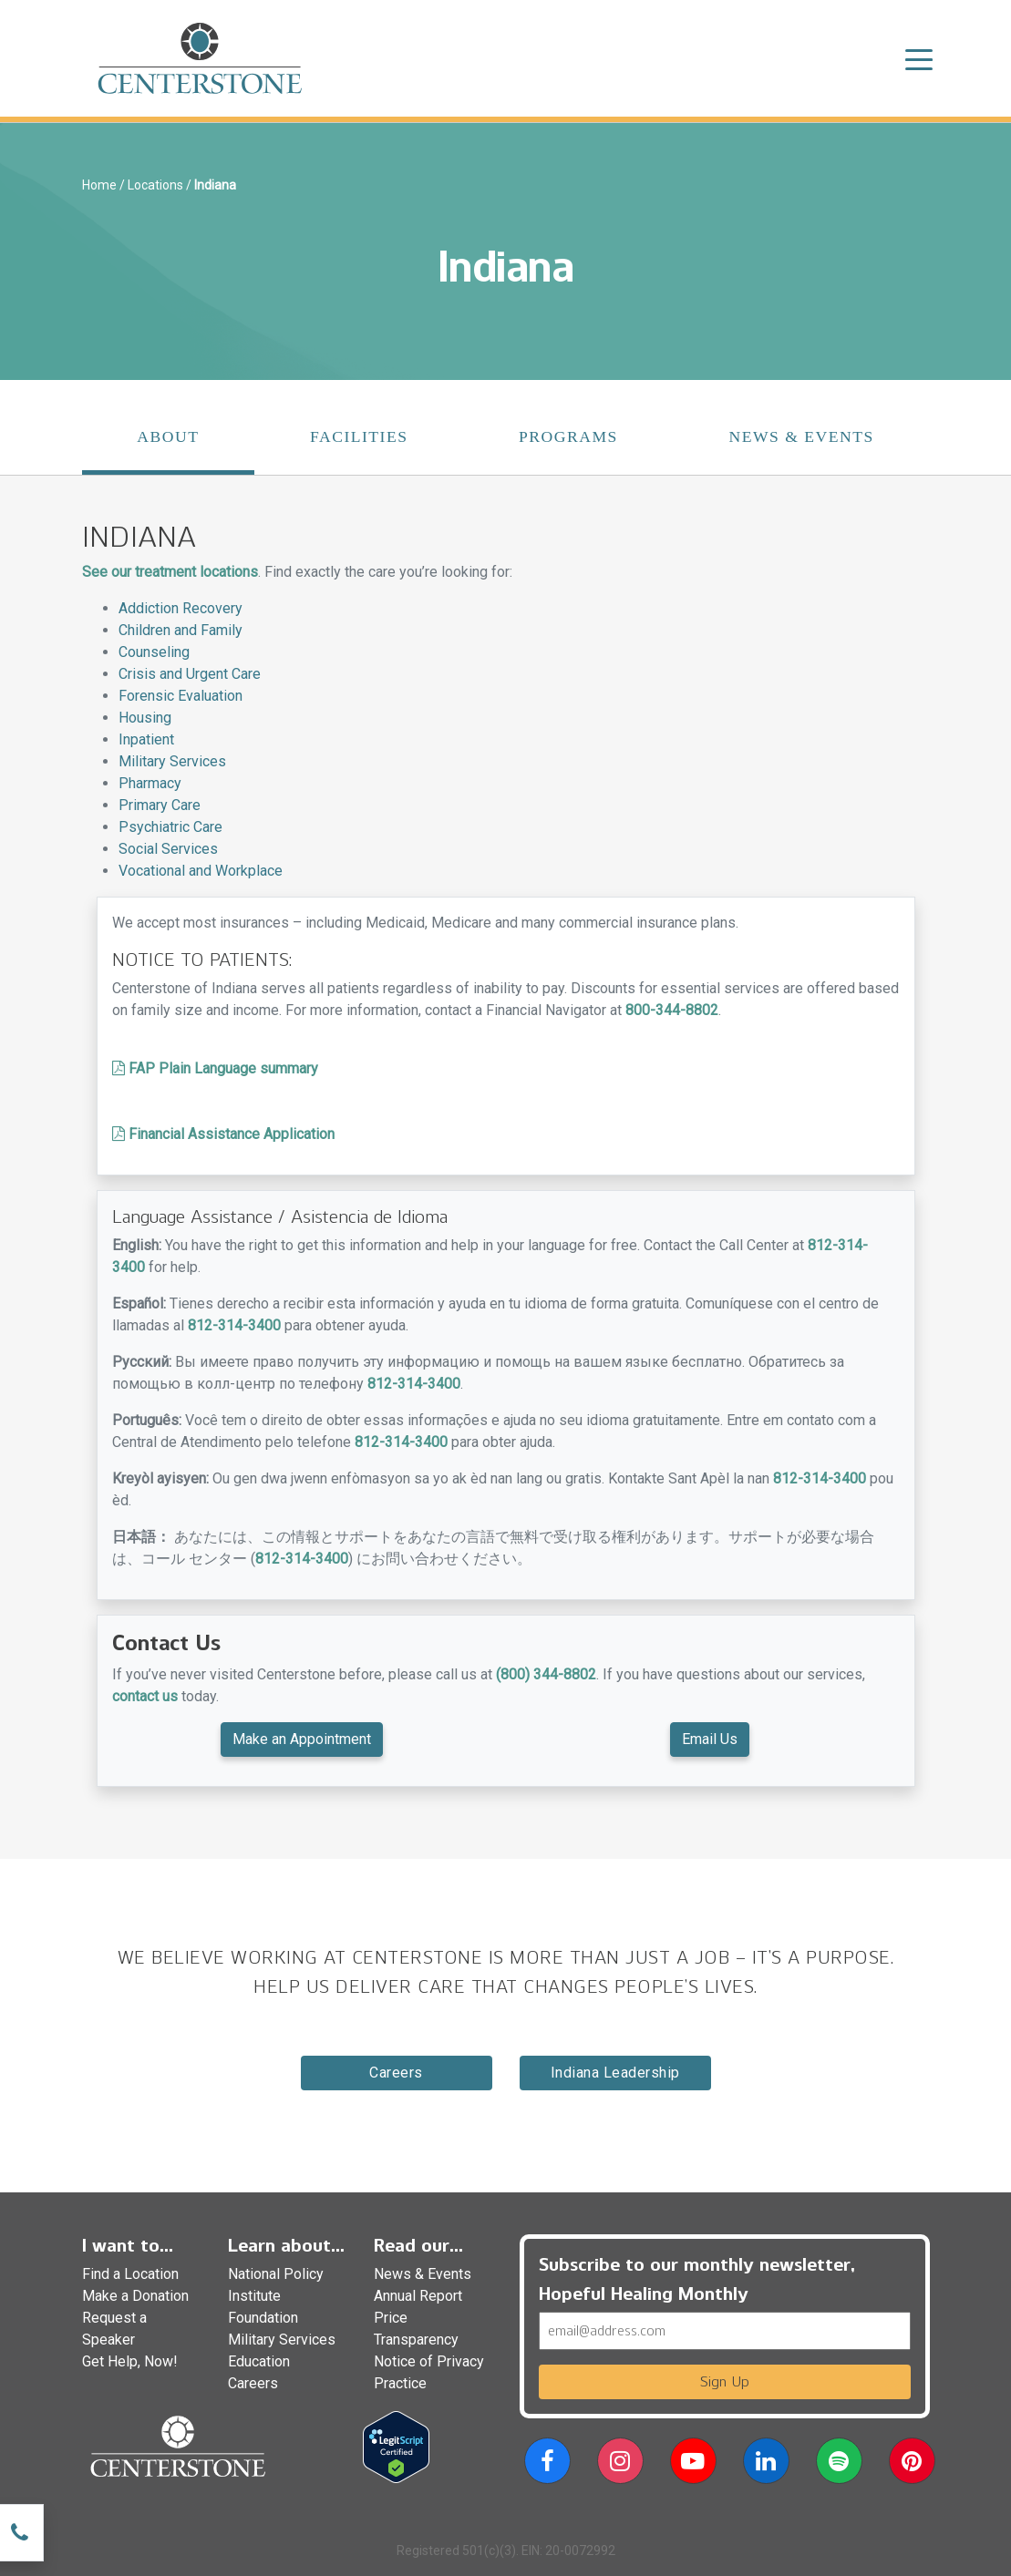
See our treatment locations (170, 571)
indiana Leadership (615, 2072)
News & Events (422, 2274)
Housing (145, 717)
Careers (396, 2072)
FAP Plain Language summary (215, 1068)
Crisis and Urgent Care (190, 673)
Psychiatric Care (170, 827)
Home (99, 185)
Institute (254, 2295)
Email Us (710, 1739)
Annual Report (418, 2295)
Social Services (168, 848)
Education (259, 2361)
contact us (145, 1696)
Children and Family (180, 630)
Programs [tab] (568, 436)
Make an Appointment (301, 1739)
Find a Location (130, 2274)
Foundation (263, 2317)
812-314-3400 (234, 1325)
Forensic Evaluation (180, 695)
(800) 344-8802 (546, 1674)
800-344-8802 (671, 1010)
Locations (155, 185)
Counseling (154, 652)
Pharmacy (150, 783)
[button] (547, 2464)
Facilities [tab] (359, 436)
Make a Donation (135, 2295)
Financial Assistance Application (223, 1134)
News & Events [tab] (800, 436)
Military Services (172, 761)
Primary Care (160, 805)
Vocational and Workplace (201, 870)
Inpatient (146, 739)
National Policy (276, 2274)
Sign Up (724, 2381)
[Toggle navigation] (919, 58)
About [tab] (168, 436)
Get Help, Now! (130, 2361)
